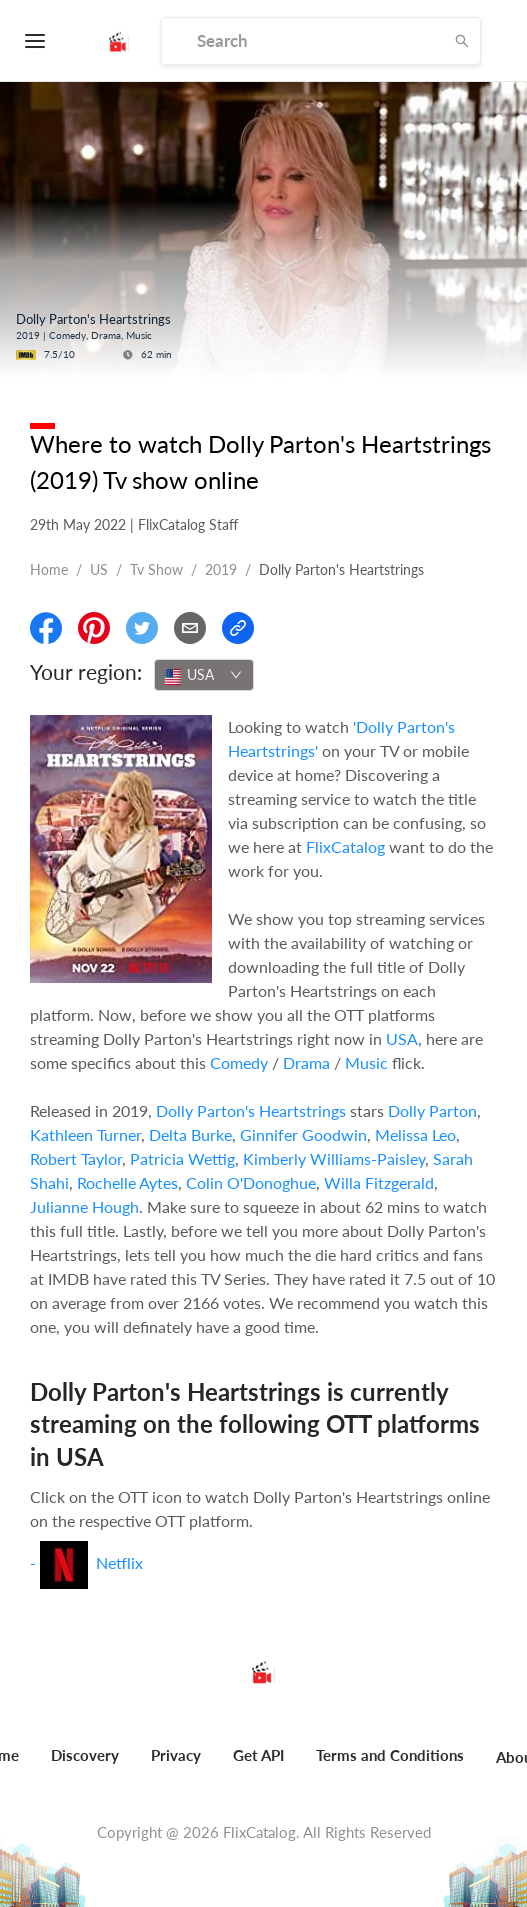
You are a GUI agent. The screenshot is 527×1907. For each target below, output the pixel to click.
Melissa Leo (415, 1134)
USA (402, 1038)
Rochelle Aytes (127, 1182)
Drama (306, 1062)
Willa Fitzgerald (379, 1182)
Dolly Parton (432, 1110)
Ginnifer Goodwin (303, 1134)
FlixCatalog (345, 846)
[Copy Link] (238, 628)
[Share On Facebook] (46, 628)
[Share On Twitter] (142, 628)
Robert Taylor (76, 1158)
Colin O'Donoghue (251, 1182)
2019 (221, 569)
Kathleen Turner (85, 1134)
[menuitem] (85, 1766)
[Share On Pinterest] (94, 628)
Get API (258, 1755)
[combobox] (204, 675)
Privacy (176, 1755)
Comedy (239, 1062)
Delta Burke (190, 1134)
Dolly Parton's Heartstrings (251, 1110)
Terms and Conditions (390, 1755)
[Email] (190, 628)
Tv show (156, 569)
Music (366, 1062)
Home (49, 569)
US (99, 569)
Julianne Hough (84, 1206)
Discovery (85, 1755)
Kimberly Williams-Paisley (334, 1158)
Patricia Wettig (182, 1158)
